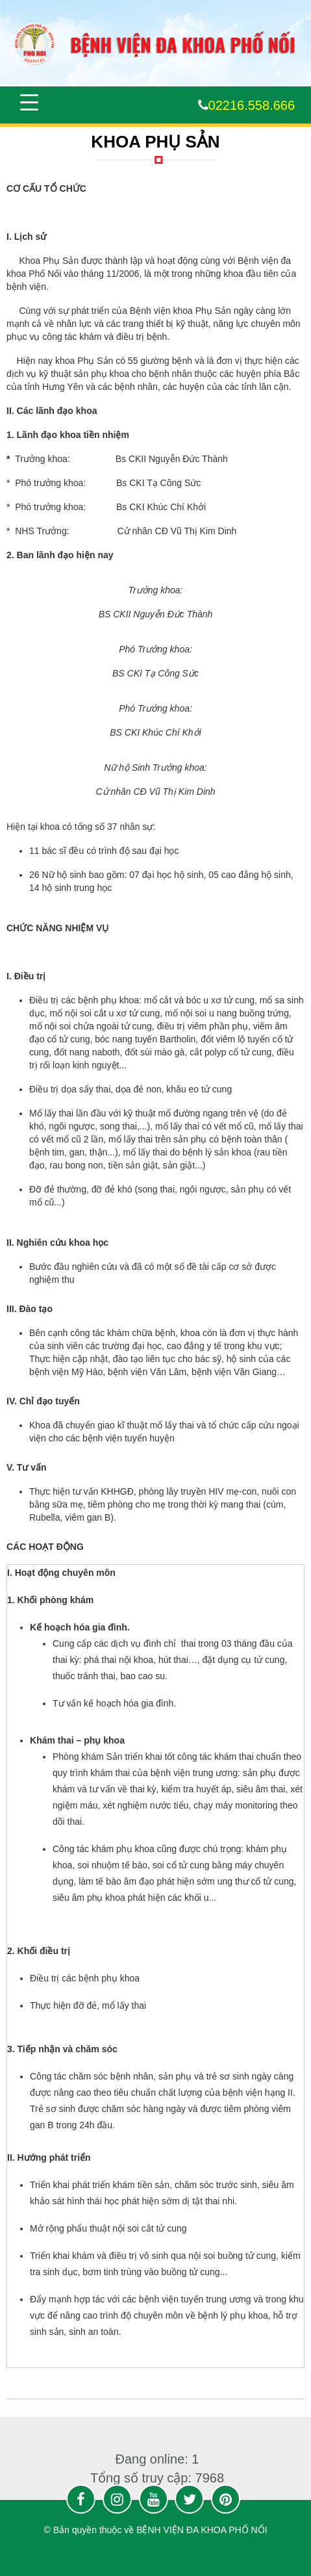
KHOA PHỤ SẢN (155, 141)
